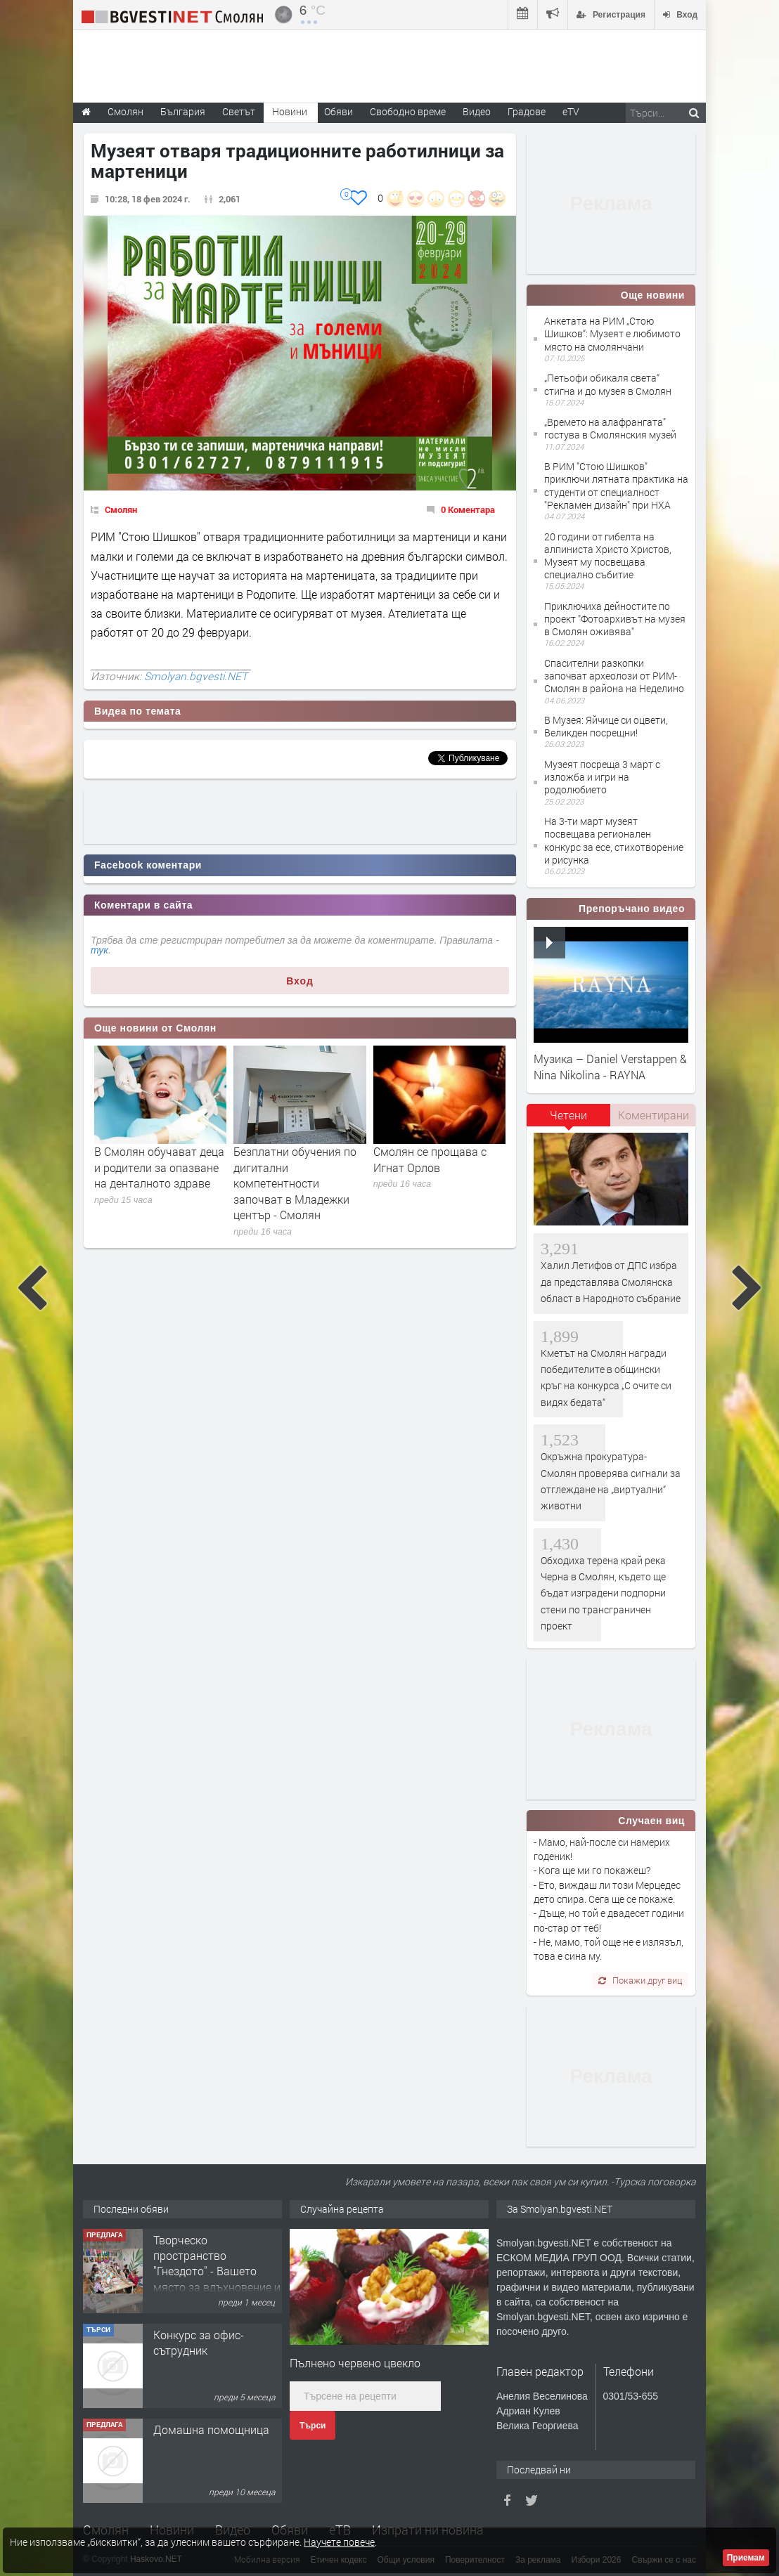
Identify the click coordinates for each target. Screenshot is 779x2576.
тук (99, 950)
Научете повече (339, 2542)
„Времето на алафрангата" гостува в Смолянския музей (610, 428)
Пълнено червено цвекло (355, 2362)
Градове (527, 111)
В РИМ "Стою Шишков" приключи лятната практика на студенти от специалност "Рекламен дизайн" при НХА (616, 486)
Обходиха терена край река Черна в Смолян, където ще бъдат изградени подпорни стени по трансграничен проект (603, 1593)
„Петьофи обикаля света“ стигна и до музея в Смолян (607, 384)
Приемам (746, 2558)
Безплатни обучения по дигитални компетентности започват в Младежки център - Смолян (294, 1183)
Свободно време (408, 111)
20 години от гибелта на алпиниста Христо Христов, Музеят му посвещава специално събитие (607, 556)
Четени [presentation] (568, 1114)
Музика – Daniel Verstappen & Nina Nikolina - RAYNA (610, 1066)
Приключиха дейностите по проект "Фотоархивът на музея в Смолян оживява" (614, 618)
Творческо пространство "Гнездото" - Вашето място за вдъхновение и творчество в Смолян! (217, 2271)
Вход (300, 981)
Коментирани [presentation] (653, 1114)
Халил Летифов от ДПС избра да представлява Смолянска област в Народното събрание (611, 1281)
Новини (289, 111)
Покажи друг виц (640, 1980)
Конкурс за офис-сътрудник (198, 2342)
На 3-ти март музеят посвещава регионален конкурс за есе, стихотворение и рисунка (613, 840)
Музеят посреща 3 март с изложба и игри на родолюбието (602, 776)
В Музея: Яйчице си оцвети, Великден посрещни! (606, 726)
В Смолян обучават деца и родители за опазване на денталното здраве (159, 1167)
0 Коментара (468, 509)
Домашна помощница (211, 2429)
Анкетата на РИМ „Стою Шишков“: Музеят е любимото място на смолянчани (612, 333)
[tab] (569, 1120)
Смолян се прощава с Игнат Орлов (430, 1159)
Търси (313, 2426)
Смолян (121, 509)
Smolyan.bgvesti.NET (195, 676)
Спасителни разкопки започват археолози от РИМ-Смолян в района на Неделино (614, 675)
